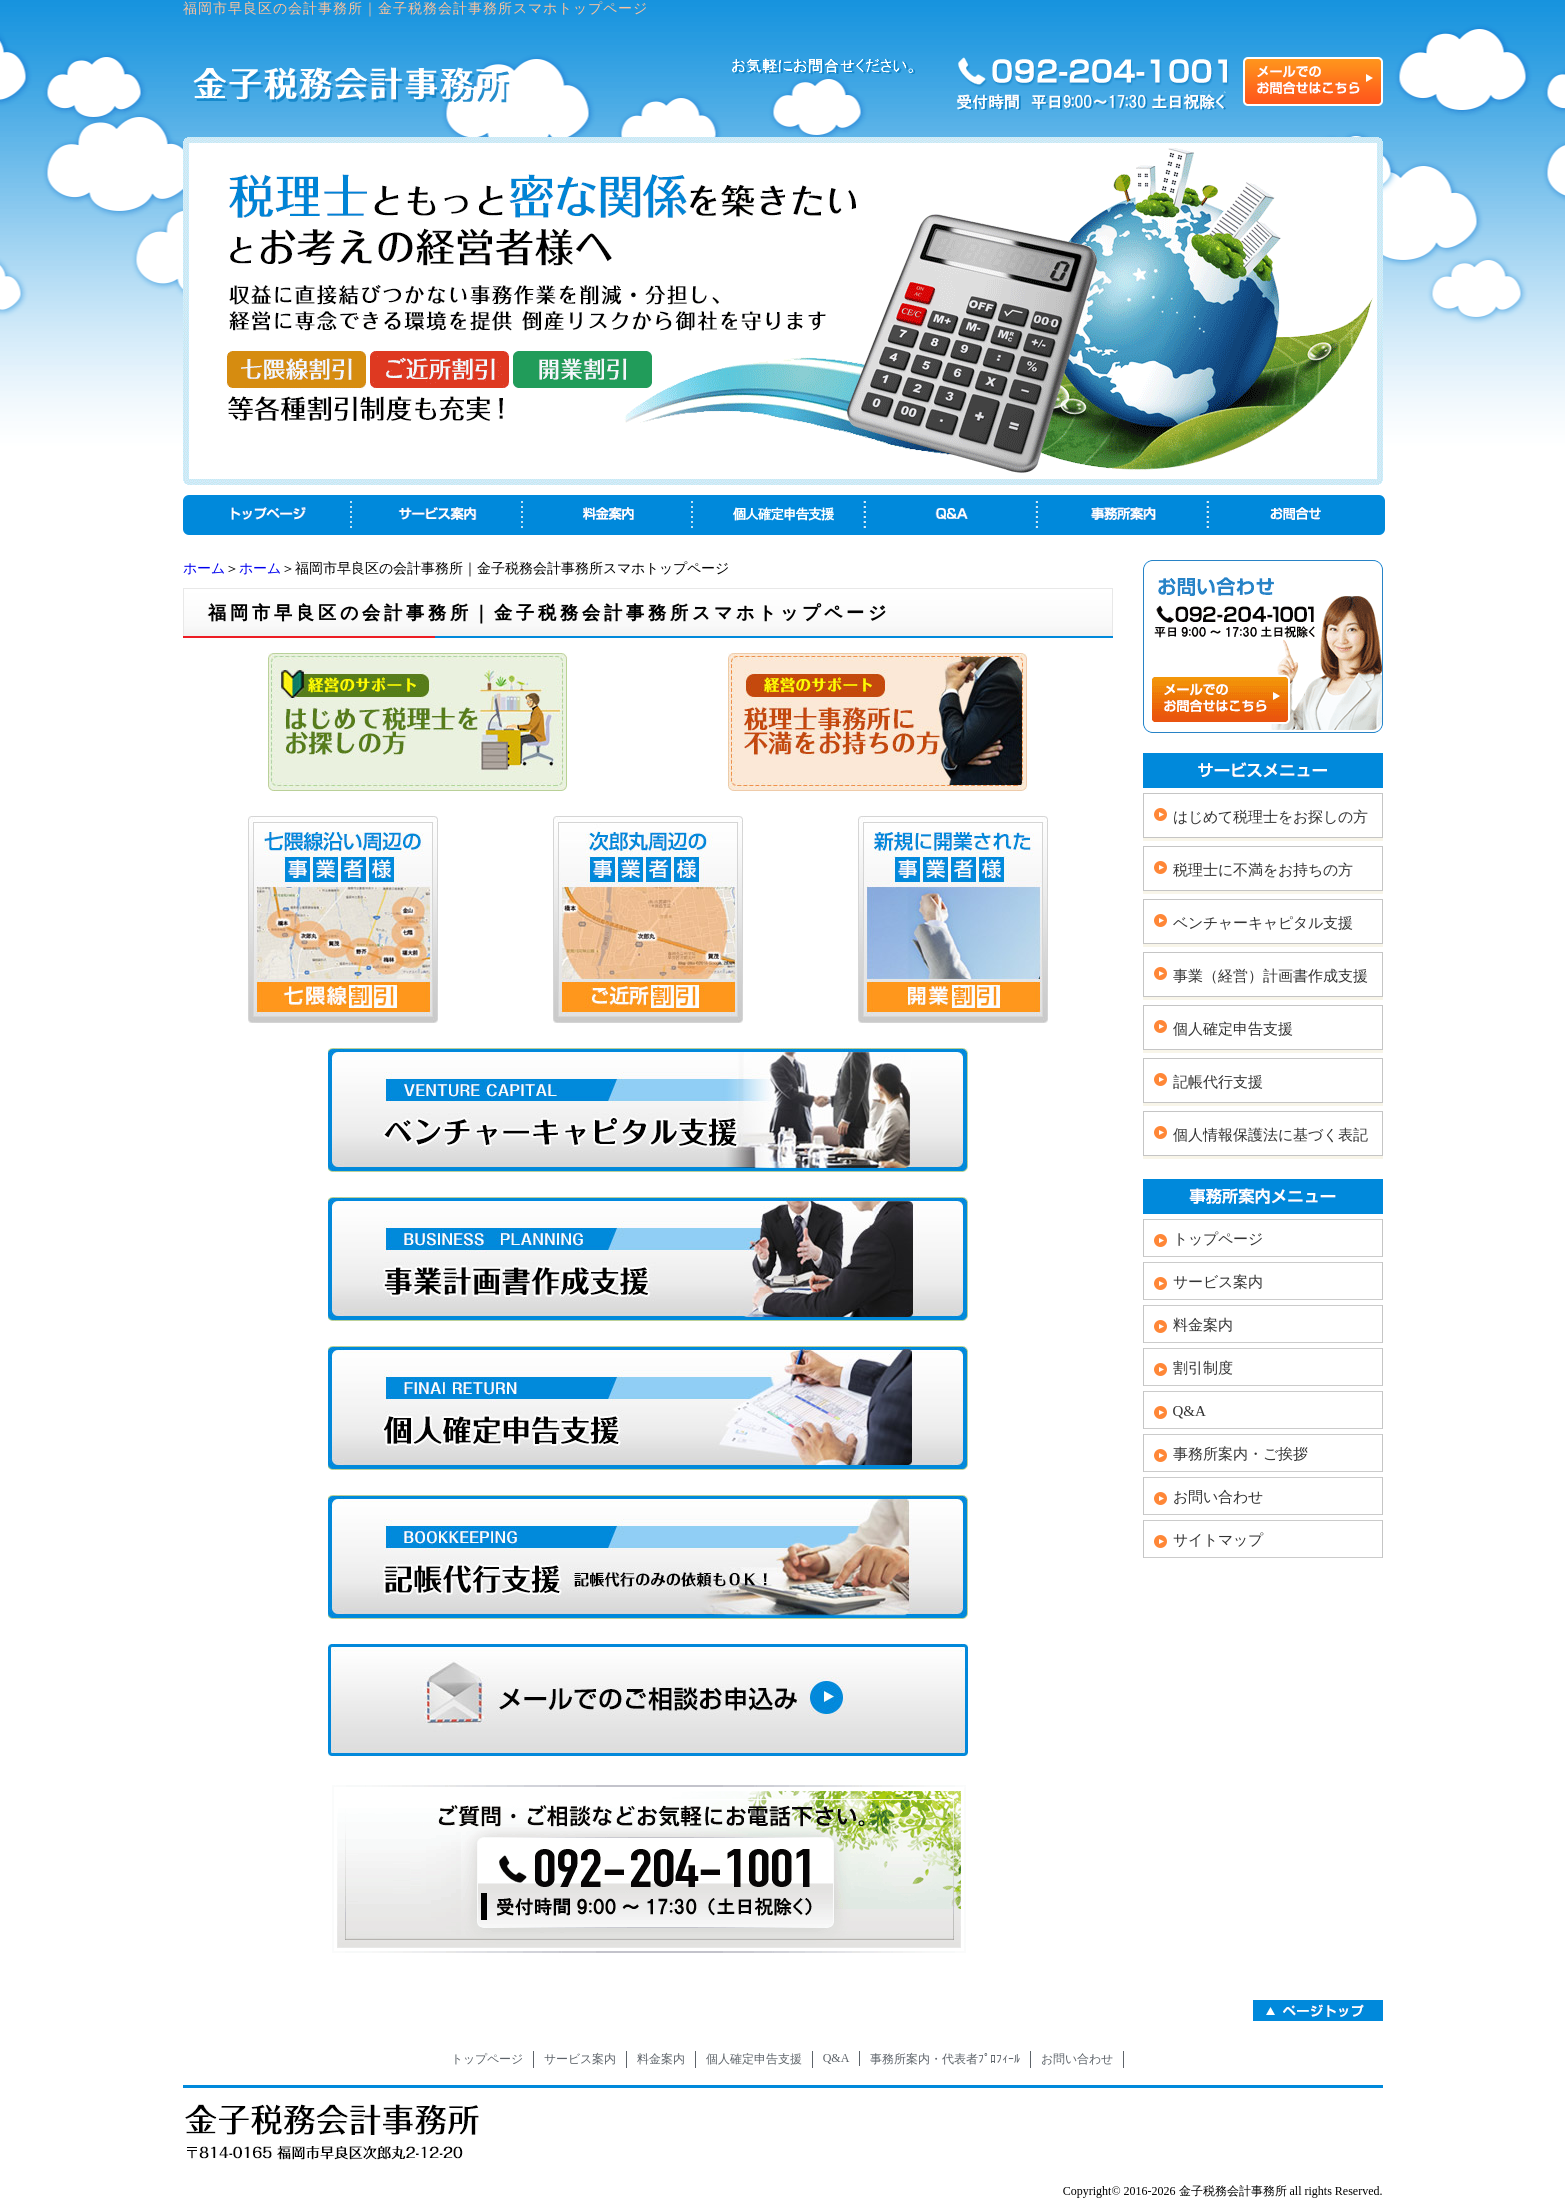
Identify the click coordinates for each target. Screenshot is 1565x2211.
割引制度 (1203, 1368)
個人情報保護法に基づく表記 (1270, 1135)
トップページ (1218, 1239)
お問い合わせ (1218, 1497)
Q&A (1189, 1411)
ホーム (204, 568)
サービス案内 (1218, 1282)
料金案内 (1203, 1325)
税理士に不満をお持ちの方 (1263, 870)
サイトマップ (1218, 1540)
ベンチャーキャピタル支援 (1263, 923)
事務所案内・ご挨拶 (1240, 1454)
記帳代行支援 (1218, 1082)
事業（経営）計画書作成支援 (1270, 976)
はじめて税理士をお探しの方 (1270, 817)
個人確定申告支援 (1233, 1029)
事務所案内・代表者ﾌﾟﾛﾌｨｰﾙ (945, 2059)
